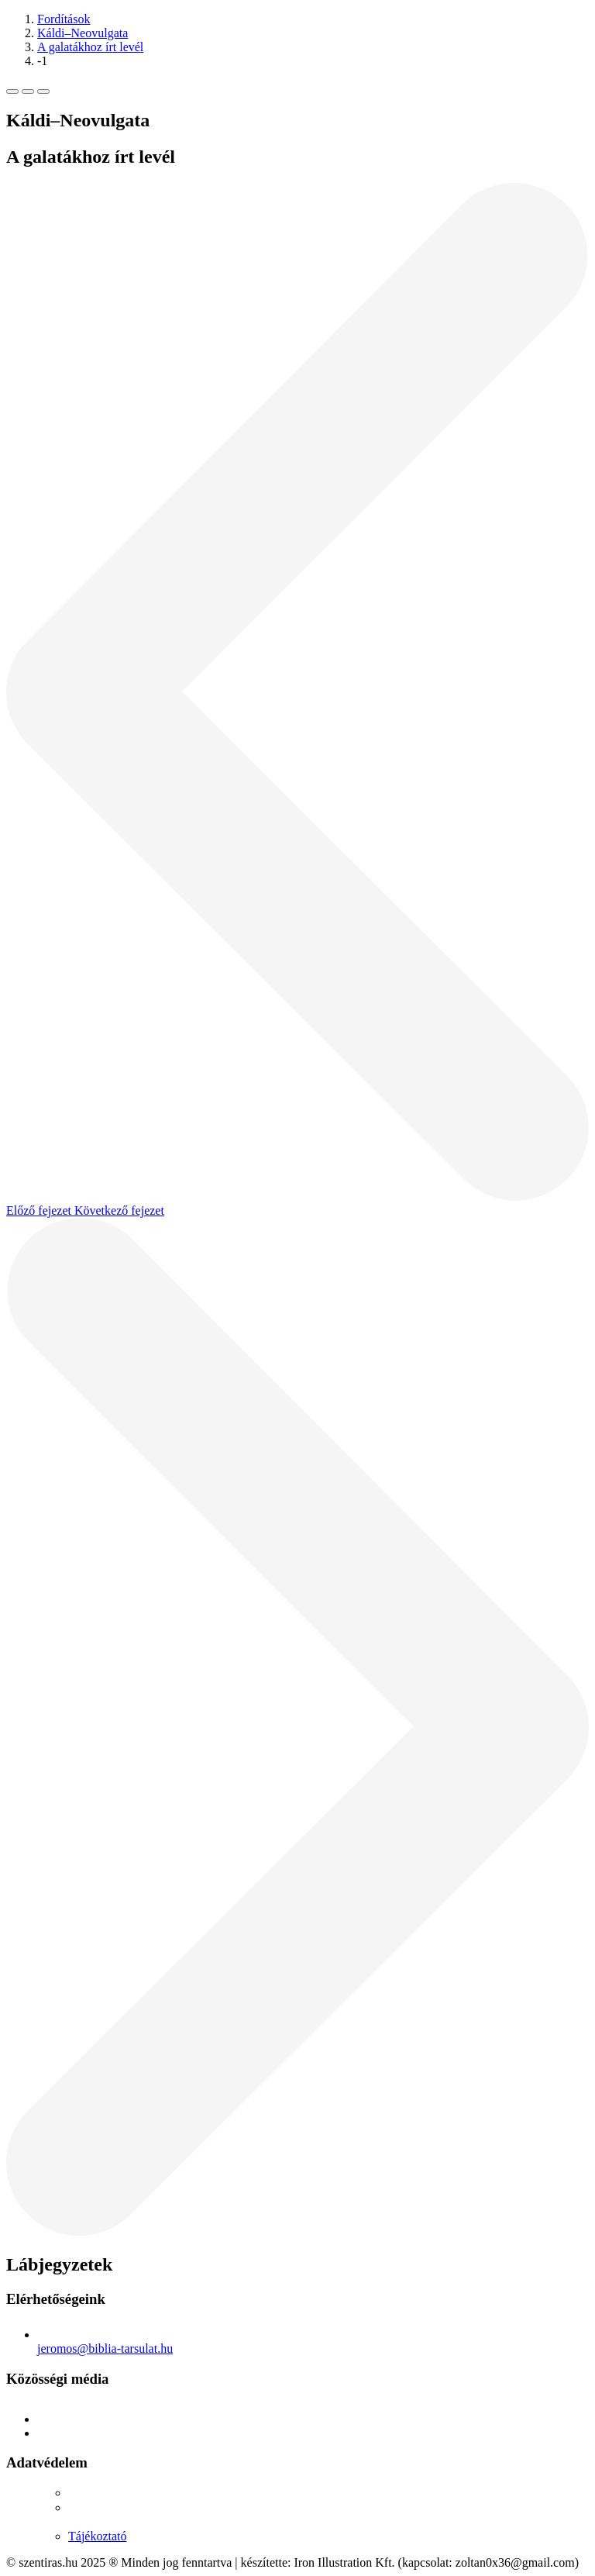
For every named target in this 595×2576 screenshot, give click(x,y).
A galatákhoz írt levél (90, 46)
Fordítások (63, 19)
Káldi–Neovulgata (82, 33)
